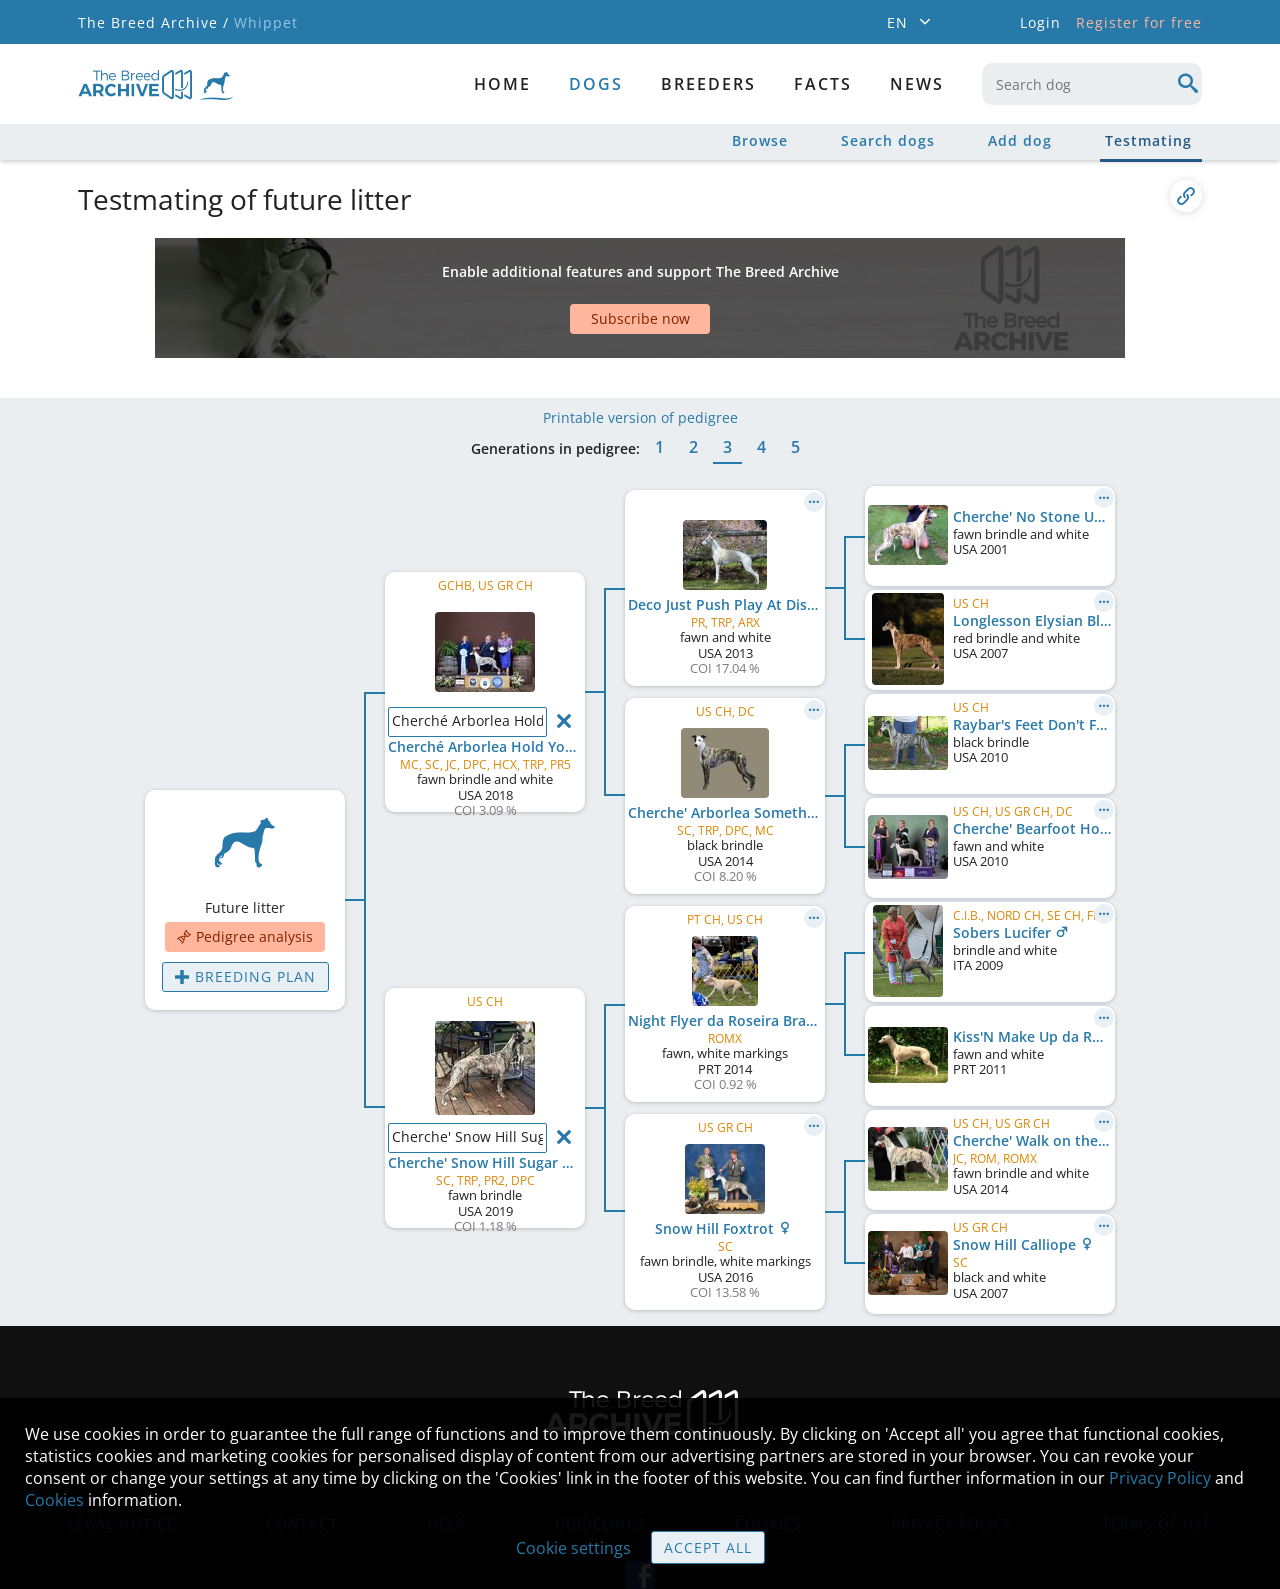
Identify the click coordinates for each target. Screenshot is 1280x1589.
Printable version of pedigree (640, 357)
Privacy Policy (1160, 1478)
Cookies (54, 1500)
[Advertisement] (563, 273)
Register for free (1139, 22)
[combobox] (1092, 84)
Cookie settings (573, 1548)
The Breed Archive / (153, 22)
